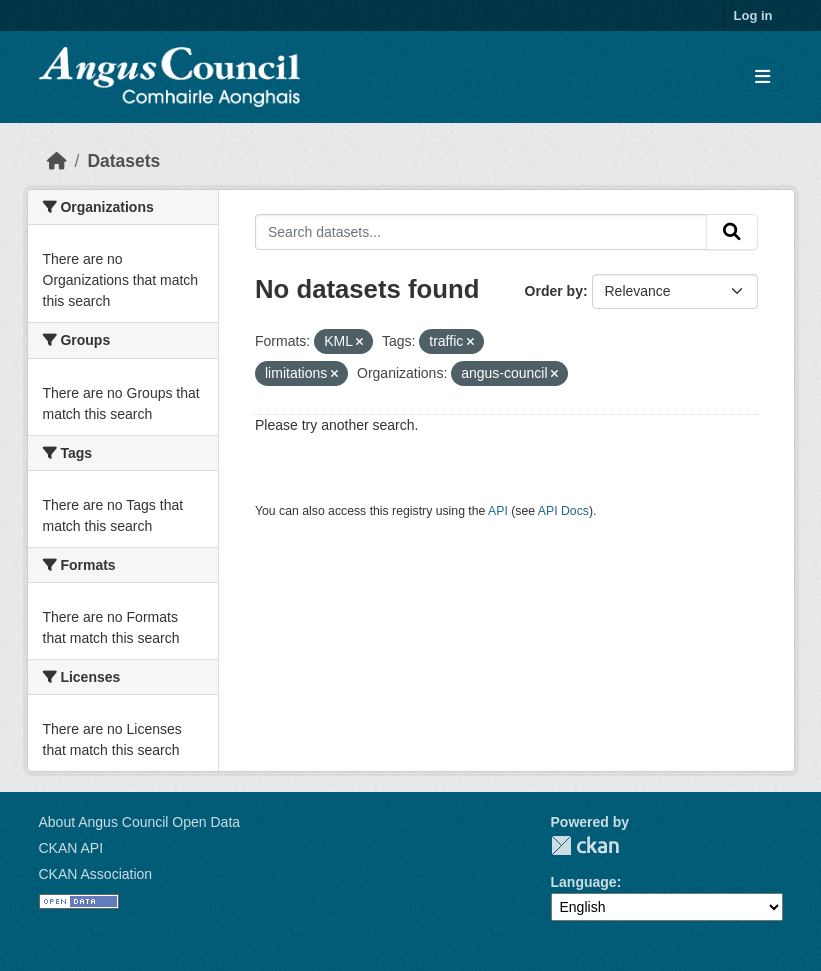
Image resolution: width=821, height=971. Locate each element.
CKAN (585, 845)
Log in (753, 15)
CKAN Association (96, 874)
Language (584, 882)
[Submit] (732, 232)
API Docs (563, 511)
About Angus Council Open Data (140, 822)
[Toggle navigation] (762, 77)
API (498, 511)
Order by (554, 291)
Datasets (123, 161)
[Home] (57, 161)
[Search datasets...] (481, 232)
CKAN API (71, 848)
